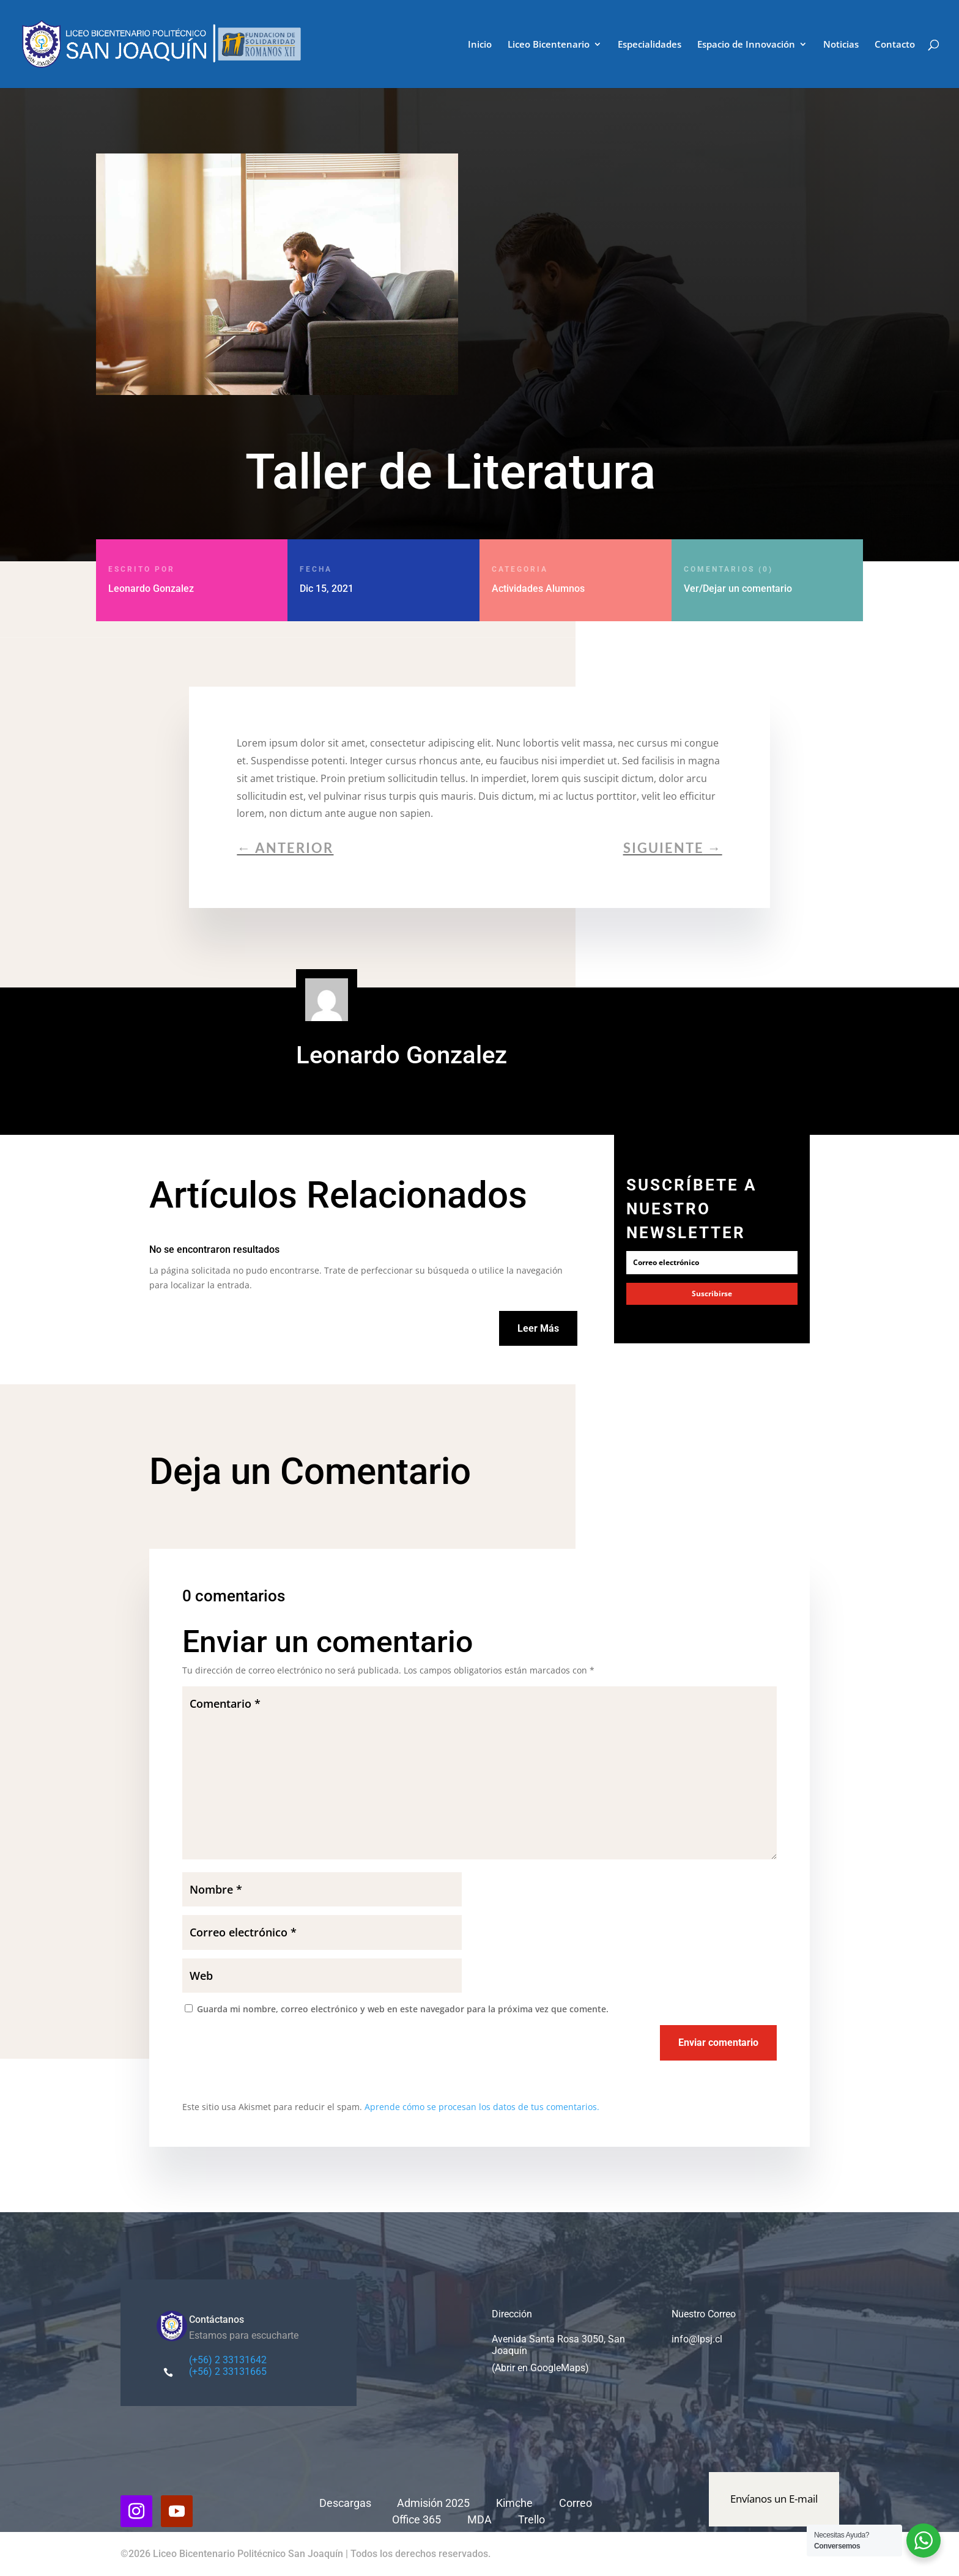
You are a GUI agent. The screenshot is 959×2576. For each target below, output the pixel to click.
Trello (531, 2519)
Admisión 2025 (433, 2503)
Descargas (345, 2503)
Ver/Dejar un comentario (761, 579)
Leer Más (538, 1328)
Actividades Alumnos (538, 588)
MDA (479, 2519)
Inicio (480, 45)
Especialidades (649, 45)
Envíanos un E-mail (774, 2499)
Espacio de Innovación (746, 45)
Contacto (895, 45)
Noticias (841, 45)
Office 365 (416, 2519)
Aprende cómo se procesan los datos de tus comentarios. (482, 2107)
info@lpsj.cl (697, 2339)
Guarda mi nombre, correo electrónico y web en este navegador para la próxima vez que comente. (403, 2009)
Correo (576, 2503)
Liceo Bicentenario (549, 45)
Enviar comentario (718, 2042)
